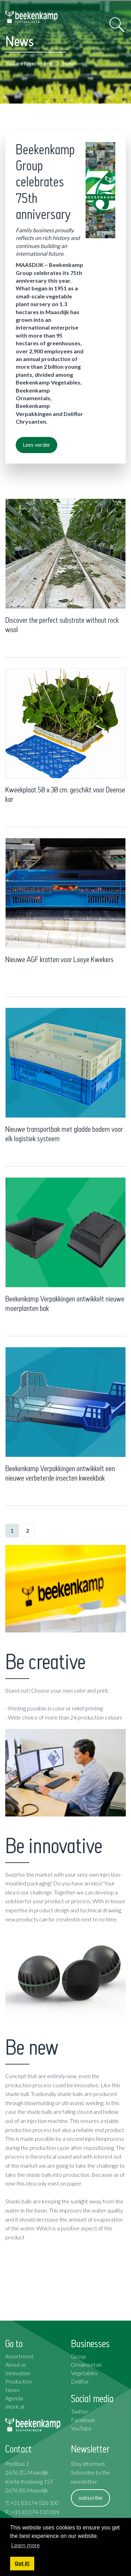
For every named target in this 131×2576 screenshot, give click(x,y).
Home (45, 63)
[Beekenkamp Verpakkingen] (31, 17)
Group (78, 2356)
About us (15, 2364)
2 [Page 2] (27, 1530)
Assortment (19, 2356)
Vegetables (84, 2373)
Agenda (14, 2398)
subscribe (90, 2497)
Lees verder (36, 444)
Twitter (79, 2411)
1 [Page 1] (12, 1530)
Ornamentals (86, 2364)
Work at (15, 2406)
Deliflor (80, 2381)
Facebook (83, 2419)
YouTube (81, 2428)
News (12, 2389)
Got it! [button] (22, 2563)
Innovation (17, 2373)
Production (18, 2381)
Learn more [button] (25, 2545)
